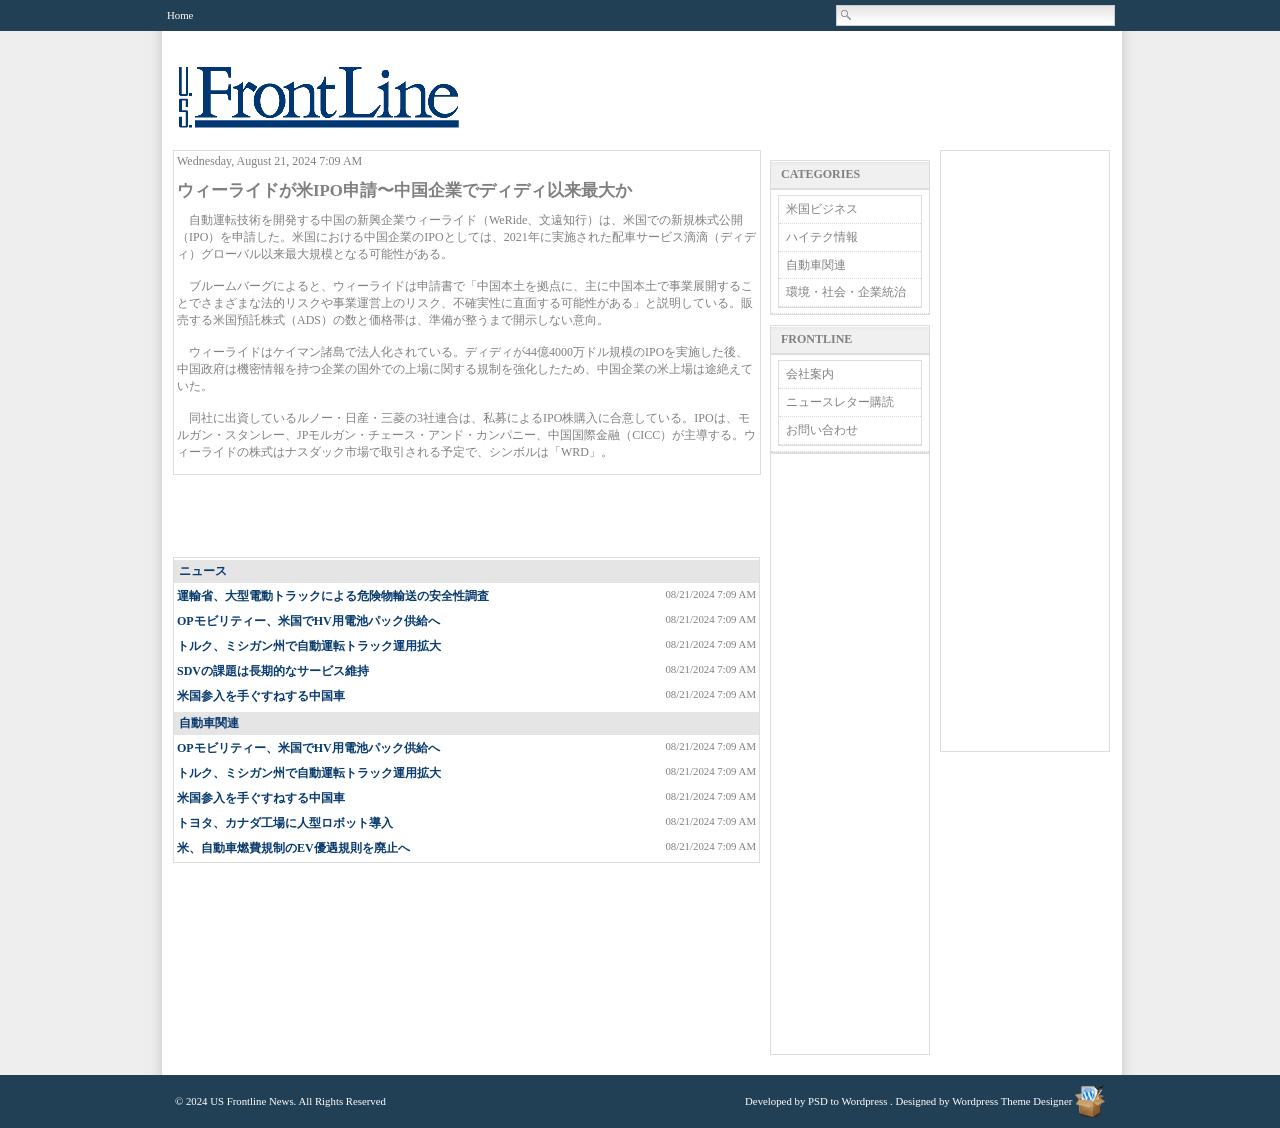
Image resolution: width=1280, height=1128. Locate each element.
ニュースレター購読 (840, 402)
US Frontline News (339, 108)
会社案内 (810, 374)
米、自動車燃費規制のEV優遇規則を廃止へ (293, 848)
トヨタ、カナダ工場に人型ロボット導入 (285, 823)
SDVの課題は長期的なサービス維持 (273, 671)
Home (180, 15)
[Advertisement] (468, 517)
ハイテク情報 (822, 237)
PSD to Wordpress (847, 1101)
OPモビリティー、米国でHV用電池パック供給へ (308, 621)
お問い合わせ (822, 430)
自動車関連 (209, 723)
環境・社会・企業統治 (846, 292)
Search (847, 15)
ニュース (203, 571)
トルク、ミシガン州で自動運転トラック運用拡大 (309, 646)
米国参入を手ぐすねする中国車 (261, 696)
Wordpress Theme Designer (1012, 1101)
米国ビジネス (822, 209)
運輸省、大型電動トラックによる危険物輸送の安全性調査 (333, 596)
